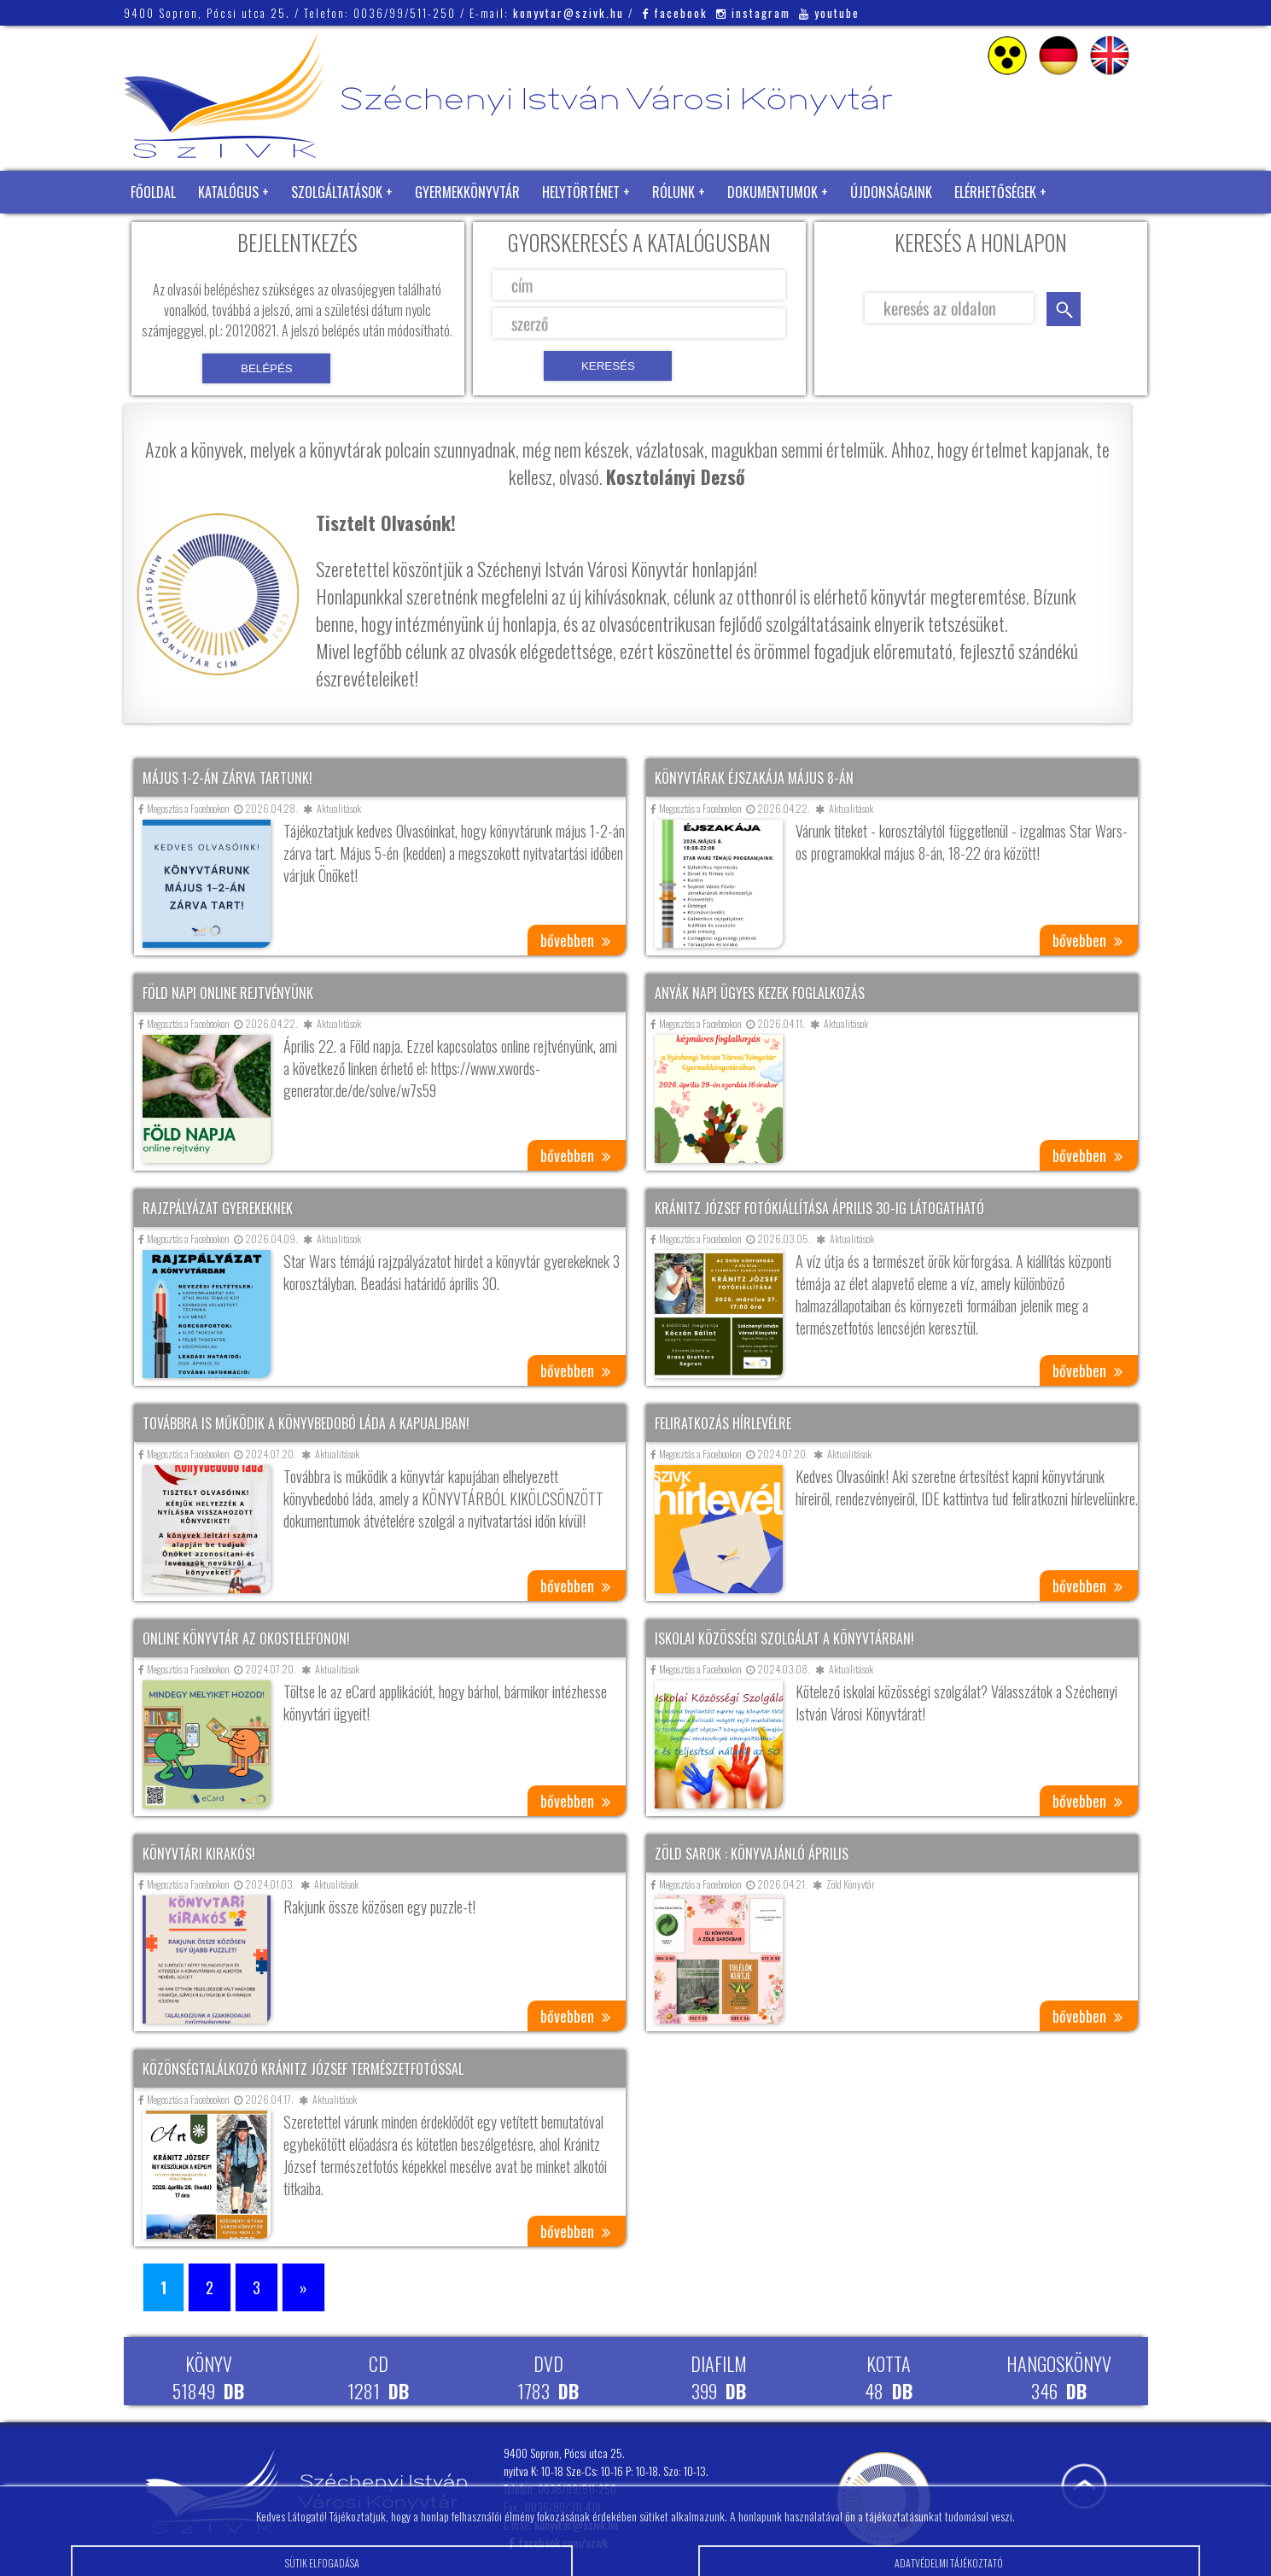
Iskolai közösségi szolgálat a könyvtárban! (784, 1638)
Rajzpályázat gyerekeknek (218, 1208)
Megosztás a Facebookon (184, 808)
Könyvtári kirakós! (199, 1853)
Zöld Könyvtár (174, 235)
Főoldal (153, 192)
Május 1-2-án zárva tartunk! (227, 778)
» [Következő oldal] (303, 2287)
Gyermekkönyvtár (467, 192)
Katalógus (228, 192)
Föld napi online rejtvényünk (228, 993)
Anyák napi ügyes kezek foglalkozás (760, 993)
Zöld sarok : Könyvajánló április (751, 1853)
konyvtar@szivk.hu (568, 12)
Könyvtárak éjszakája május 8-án (754, 778)
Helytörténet (581, 192)
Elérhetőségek (995, 192)
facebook (675, 12)
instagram (753, 12)
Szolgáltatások (336, 192)
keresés (1064, 309)
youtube (829, 12)
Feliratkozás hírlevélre (723, 1423)
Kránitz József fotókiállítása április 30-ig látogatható (819, 1208)
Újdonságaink (891, 192)
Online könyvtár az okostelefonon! (246, 1638)
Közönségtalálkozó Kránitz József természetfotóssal (303, 2069)
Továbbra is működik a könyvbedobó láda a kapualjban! (306, 1423)
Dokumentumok (772, 192)
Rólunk (673, 192)
